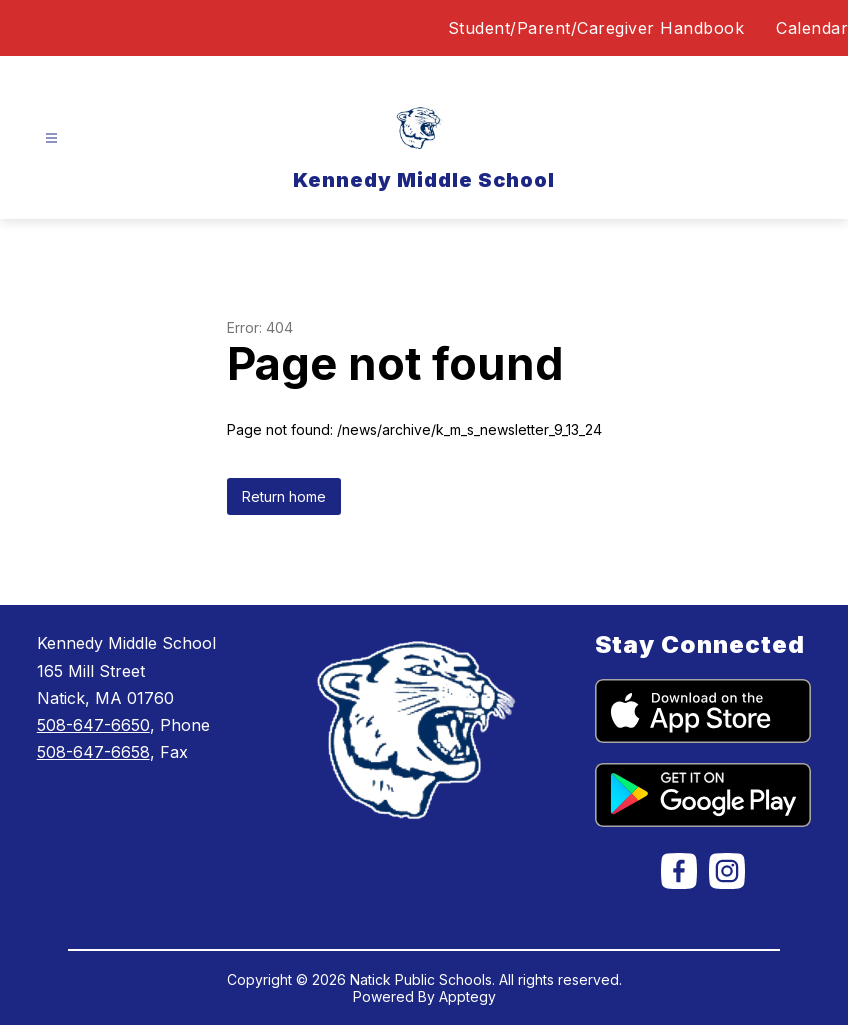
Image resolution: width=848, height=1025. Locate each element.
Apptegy (467, 996)
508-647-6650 (93, 725)
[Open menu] (51, 138)
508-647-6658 (93, 752)
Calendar (812, 28)
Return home (284, 496)
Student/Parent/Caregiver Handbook (596, 28)
